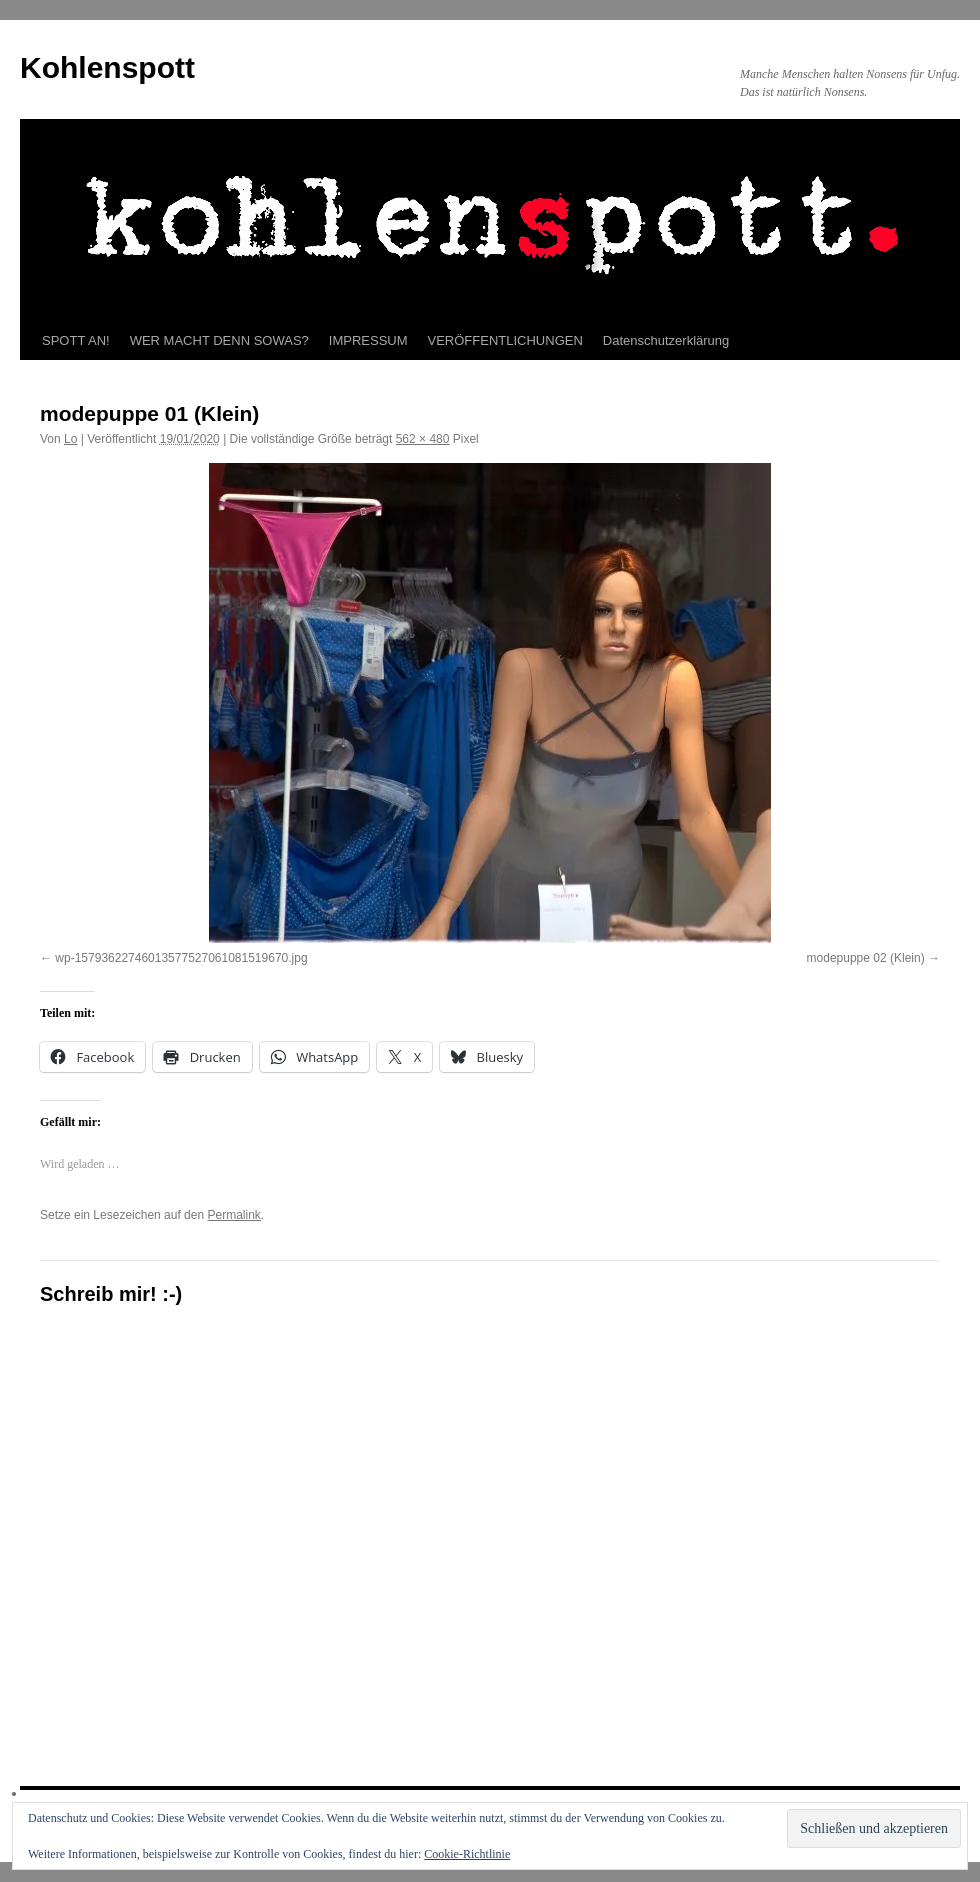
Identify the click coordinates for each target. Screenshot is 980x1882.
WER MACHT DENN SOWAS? (219, 340)
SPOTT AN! (76, 340)
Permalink (233, 1215)
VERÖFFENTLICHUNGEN (505, 340)
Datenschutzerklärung (666, 340)
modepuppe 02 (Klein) (866, 958)
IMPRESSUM (368, 340)
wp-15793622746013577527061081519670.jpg (181, 958)
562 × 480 (423, 439)
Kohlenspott (107, 67)
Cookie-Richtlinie (467, 1854)
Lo (70, 439)
